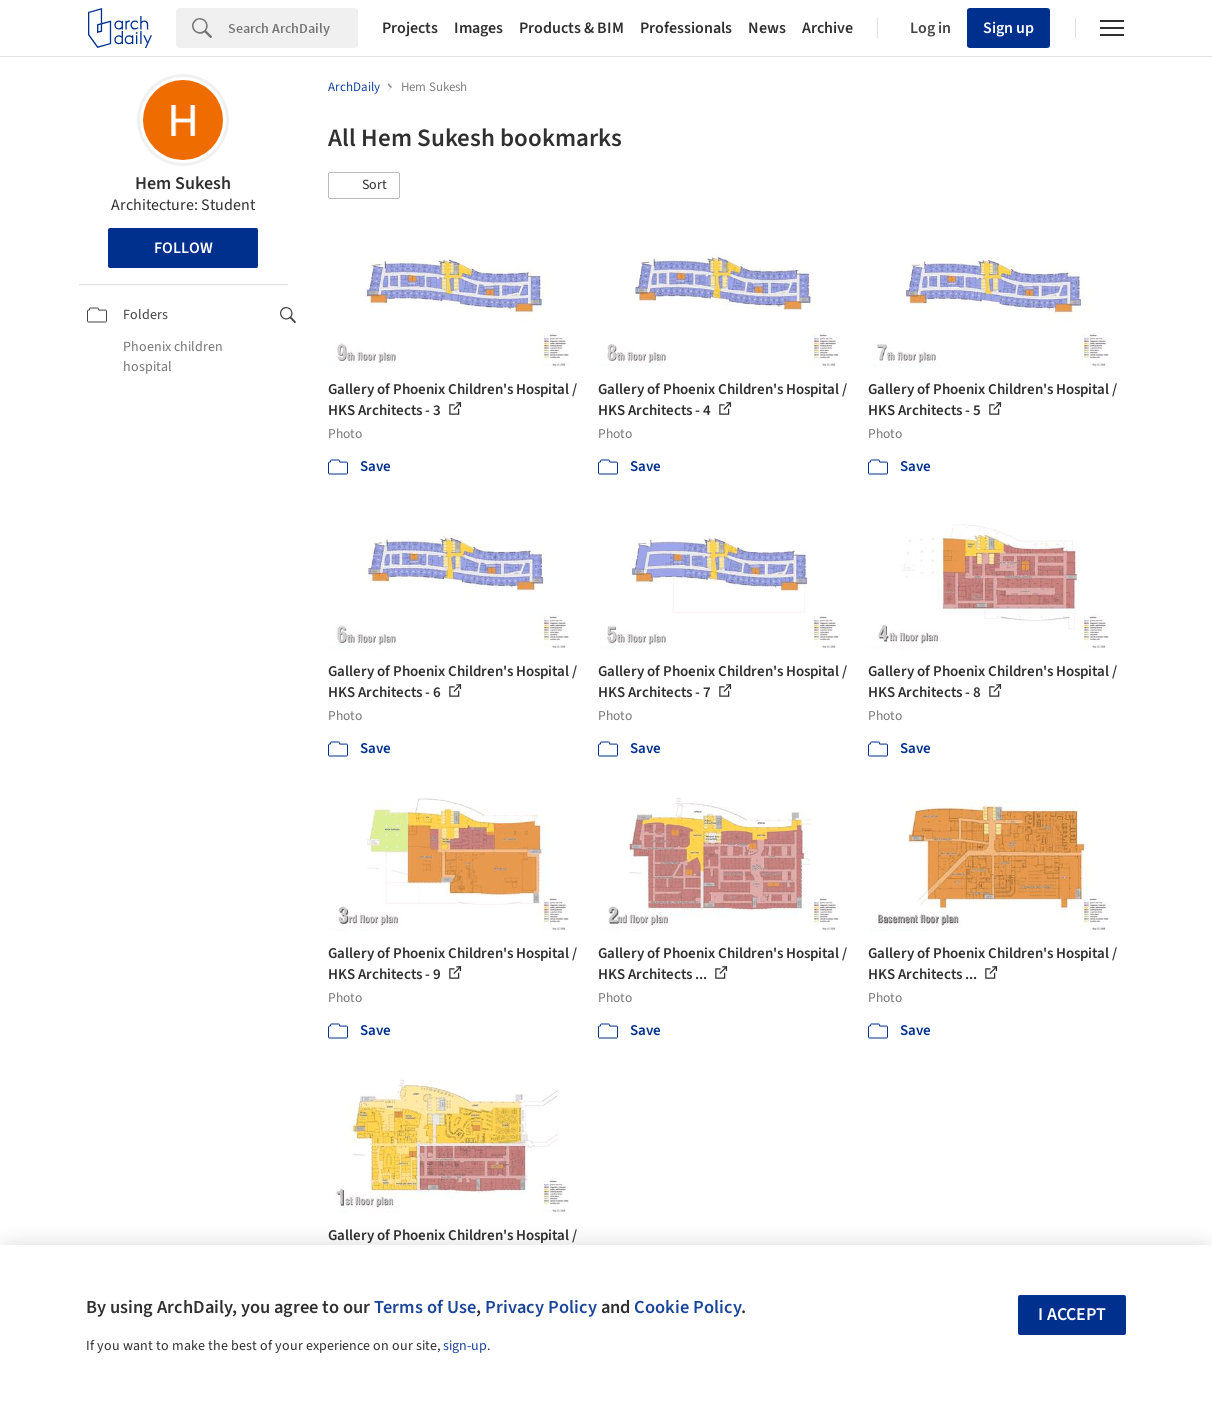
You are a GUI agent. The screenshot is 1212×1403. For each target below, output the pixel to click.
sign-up (465, 1346)
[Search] (293, 28)
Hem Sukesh (183, 183)
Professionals (686, 28)
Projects (410, 28)
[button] (364, 186)
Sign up (1008, 28)
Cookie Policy (687, 1307)
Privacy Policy (541, 1307)
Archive (827, 28)
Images (478, 28)
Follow (183, 248)
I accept (1072, 1314)
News (767, 28)
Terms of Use (425, 1307)
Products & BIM (571, 28)
